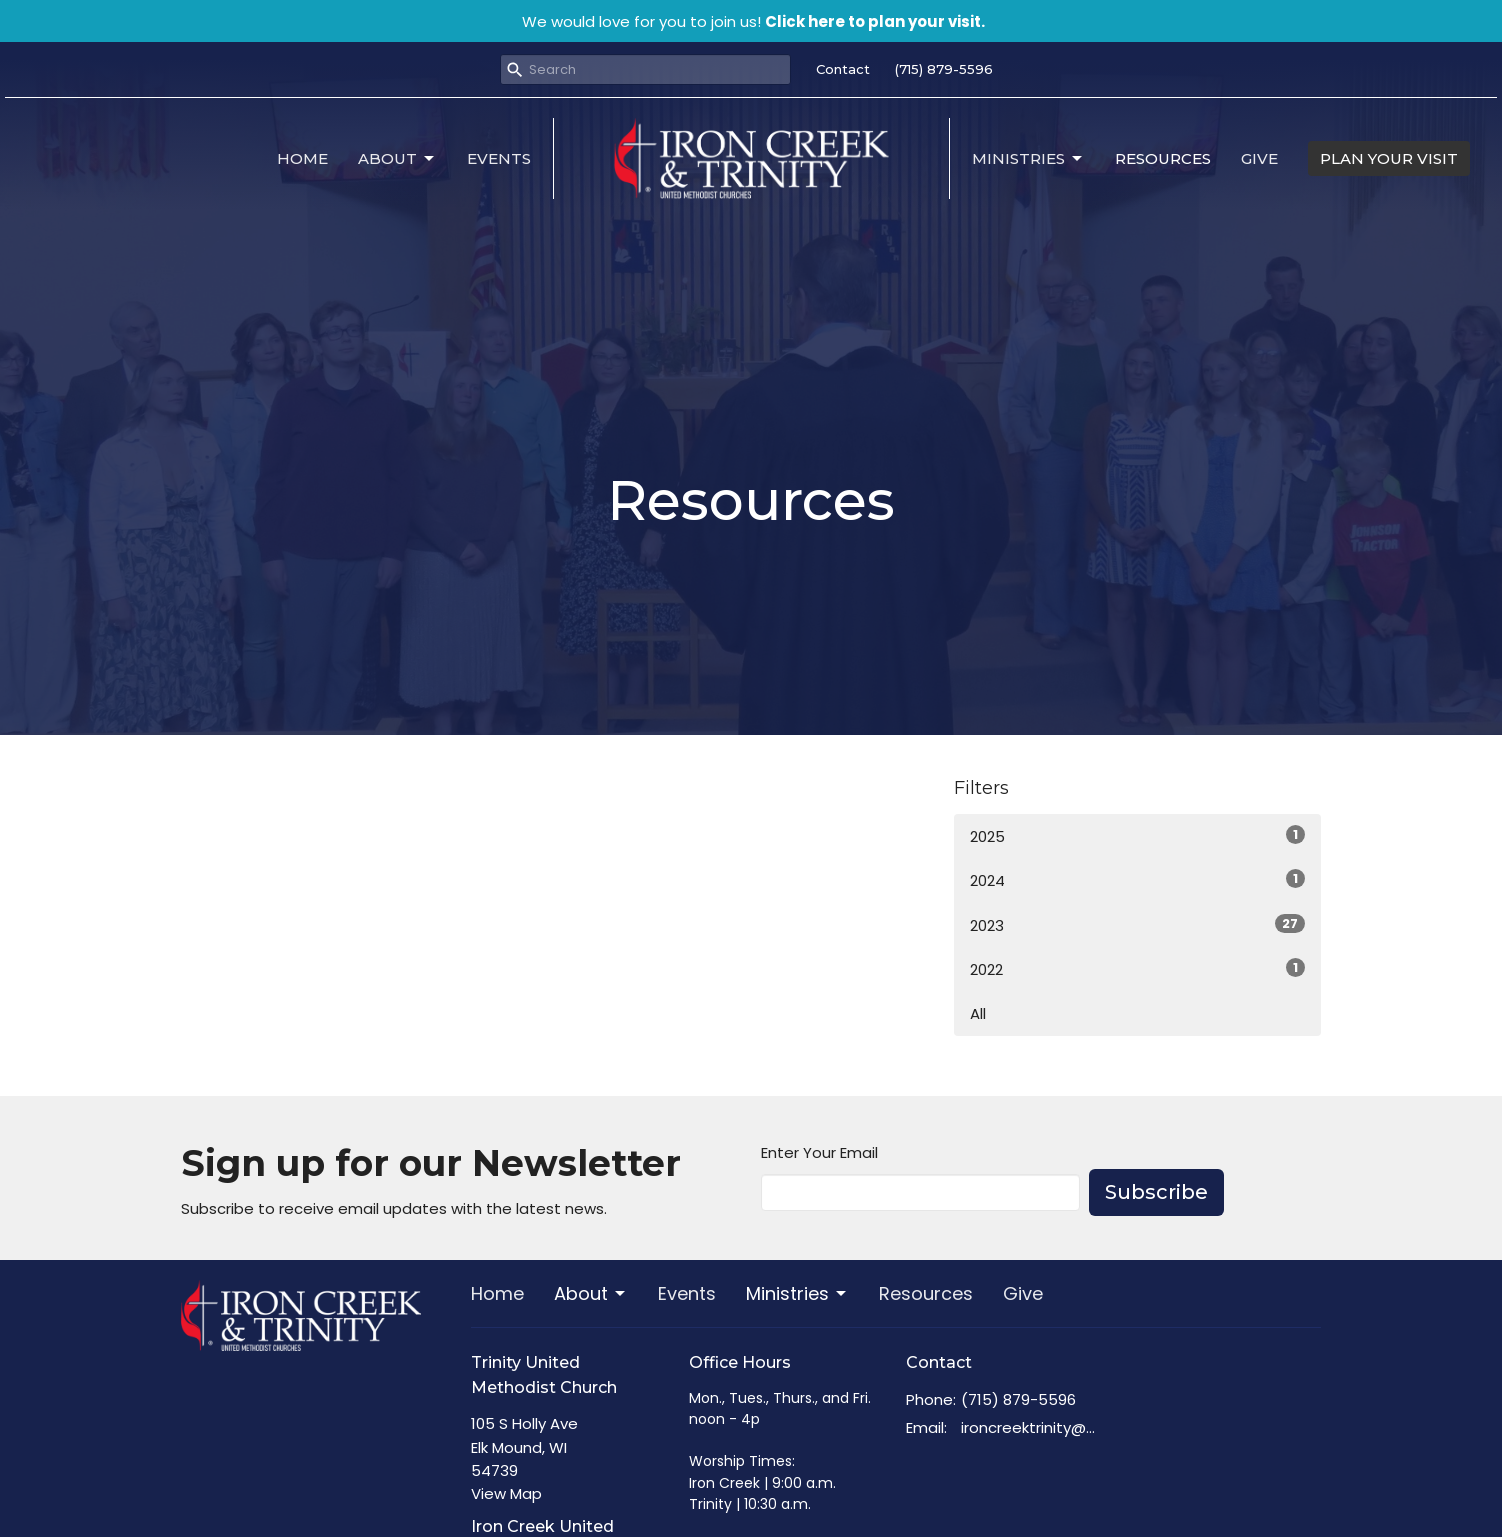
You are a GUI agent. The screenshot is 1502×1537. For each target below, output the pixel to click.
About (397, 159)
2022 (1137, 969)
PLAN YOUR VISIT (1389, 158)
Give (1259, 158)
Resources (1163, 158)
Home (302, 158)
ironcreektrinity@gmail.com (1032, 1427)
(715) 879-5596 (944, 69)
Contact (843, 69)
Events (499, 158)
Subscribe (1156, 1192)
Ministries (1028, 159)
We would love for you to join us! (753, 21)
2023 (1137, 925)
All (978, 1013)
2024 (1137, 880)
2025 (1137, 836)
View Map (506, 1493)
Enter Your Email (819, 1152)
